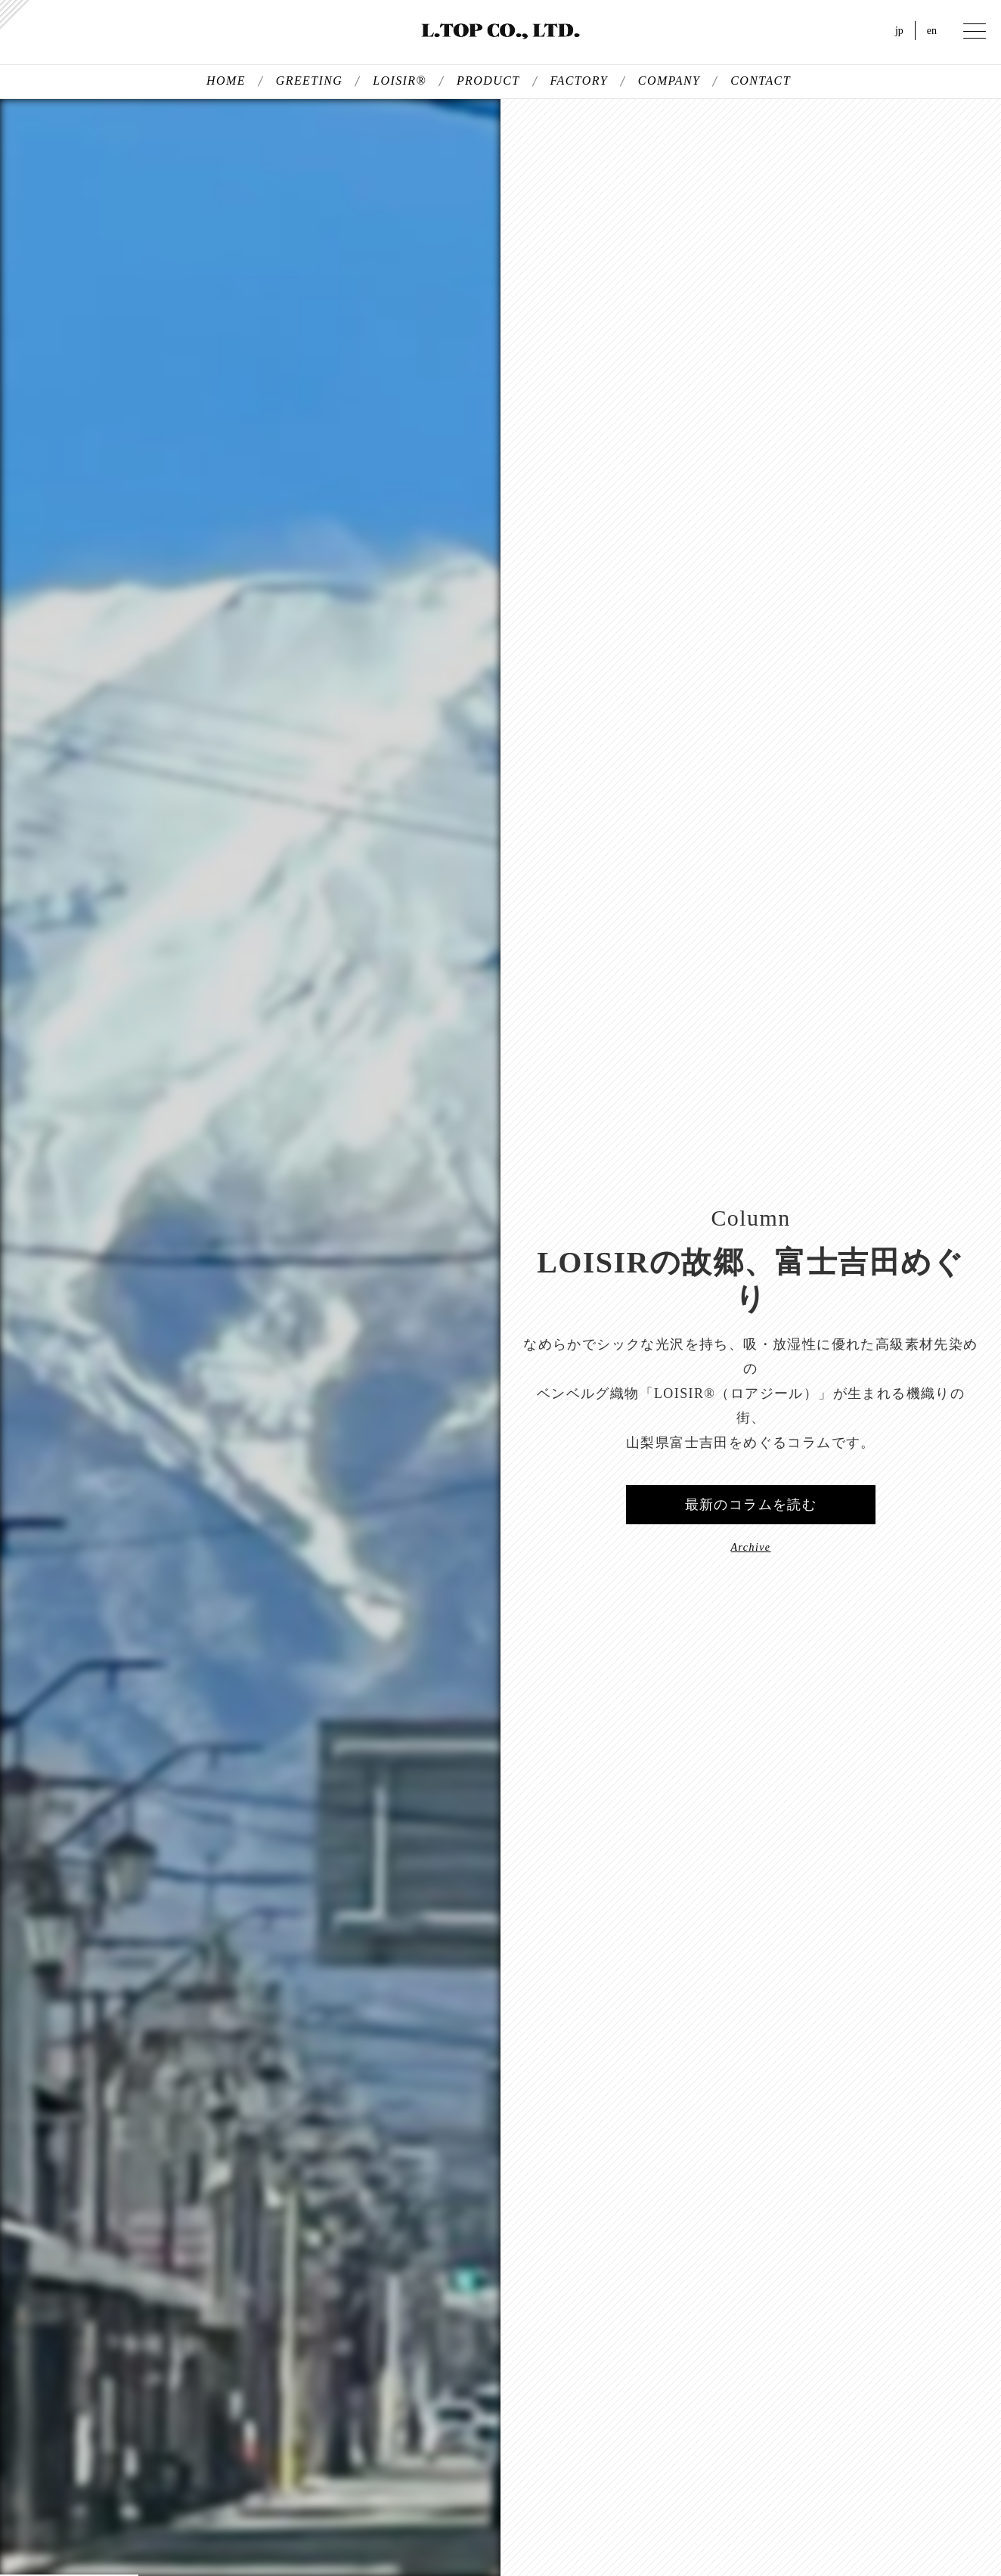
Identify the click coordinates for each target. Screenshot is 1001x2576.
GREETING (309, 80)
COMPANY (669, 80)
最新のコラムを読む (751, 1504)
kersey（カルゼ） (15, 15)
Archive (751, 1547)
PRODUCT (488, 80)
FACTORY (579, 80)
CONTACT (760, 80)
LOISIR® (399, 80)
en (932, 30)
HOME (226, 80)
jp (899, 30)
